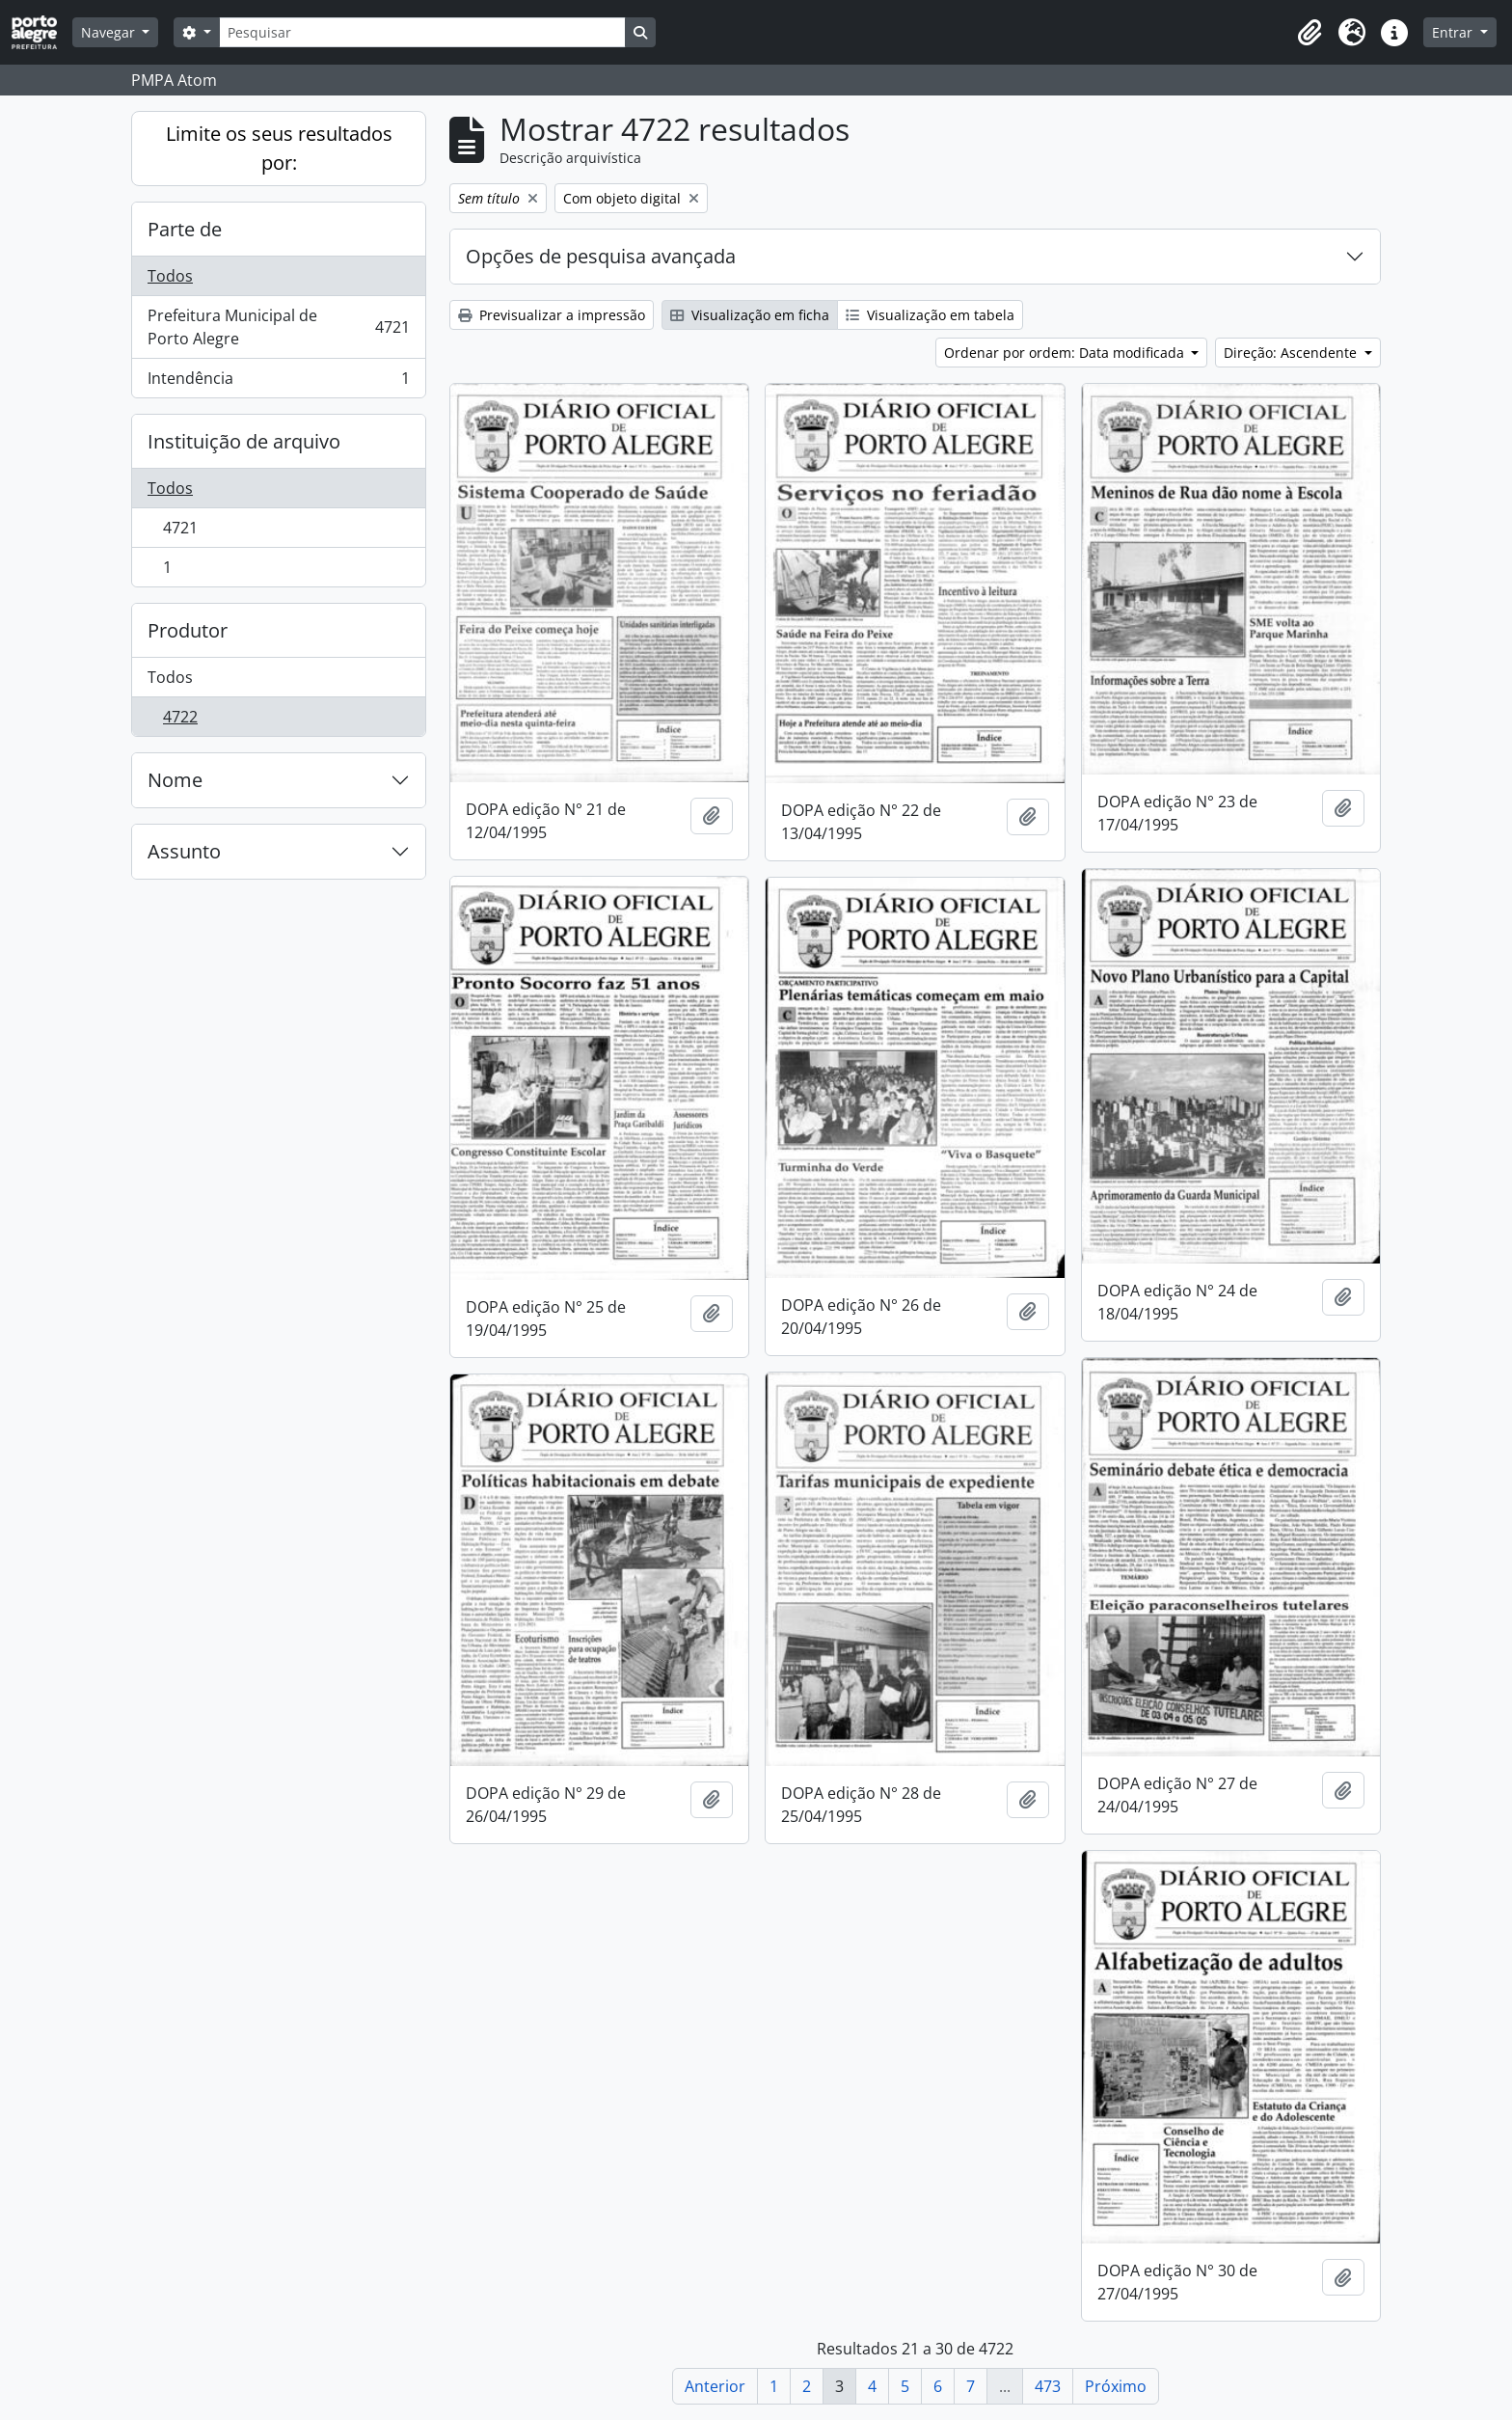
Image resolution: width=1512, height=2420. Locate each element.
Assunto (184, 851)
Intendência (278, 382)
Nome (175, 780)
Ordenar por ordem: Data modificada (1066, 352)
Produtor (188, 630)
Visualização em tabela (930, 315)
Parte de (185, 229)
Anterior (715, 2386)
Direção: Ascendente (1292, 352)
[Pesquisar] (422, 32)
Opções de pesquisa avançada (601, 256)
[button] (1309, 33)
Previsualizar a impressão (551, 315)
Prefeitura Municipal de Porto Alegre (278, 327)
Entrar (1454, 32)
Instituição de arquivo (244, 441)
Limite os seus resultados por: (279, 148)
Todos (170, 275)
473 (1048, 2386)
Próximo (1116, 2386)
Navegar (110, 32)
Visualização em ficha (749, 315)
